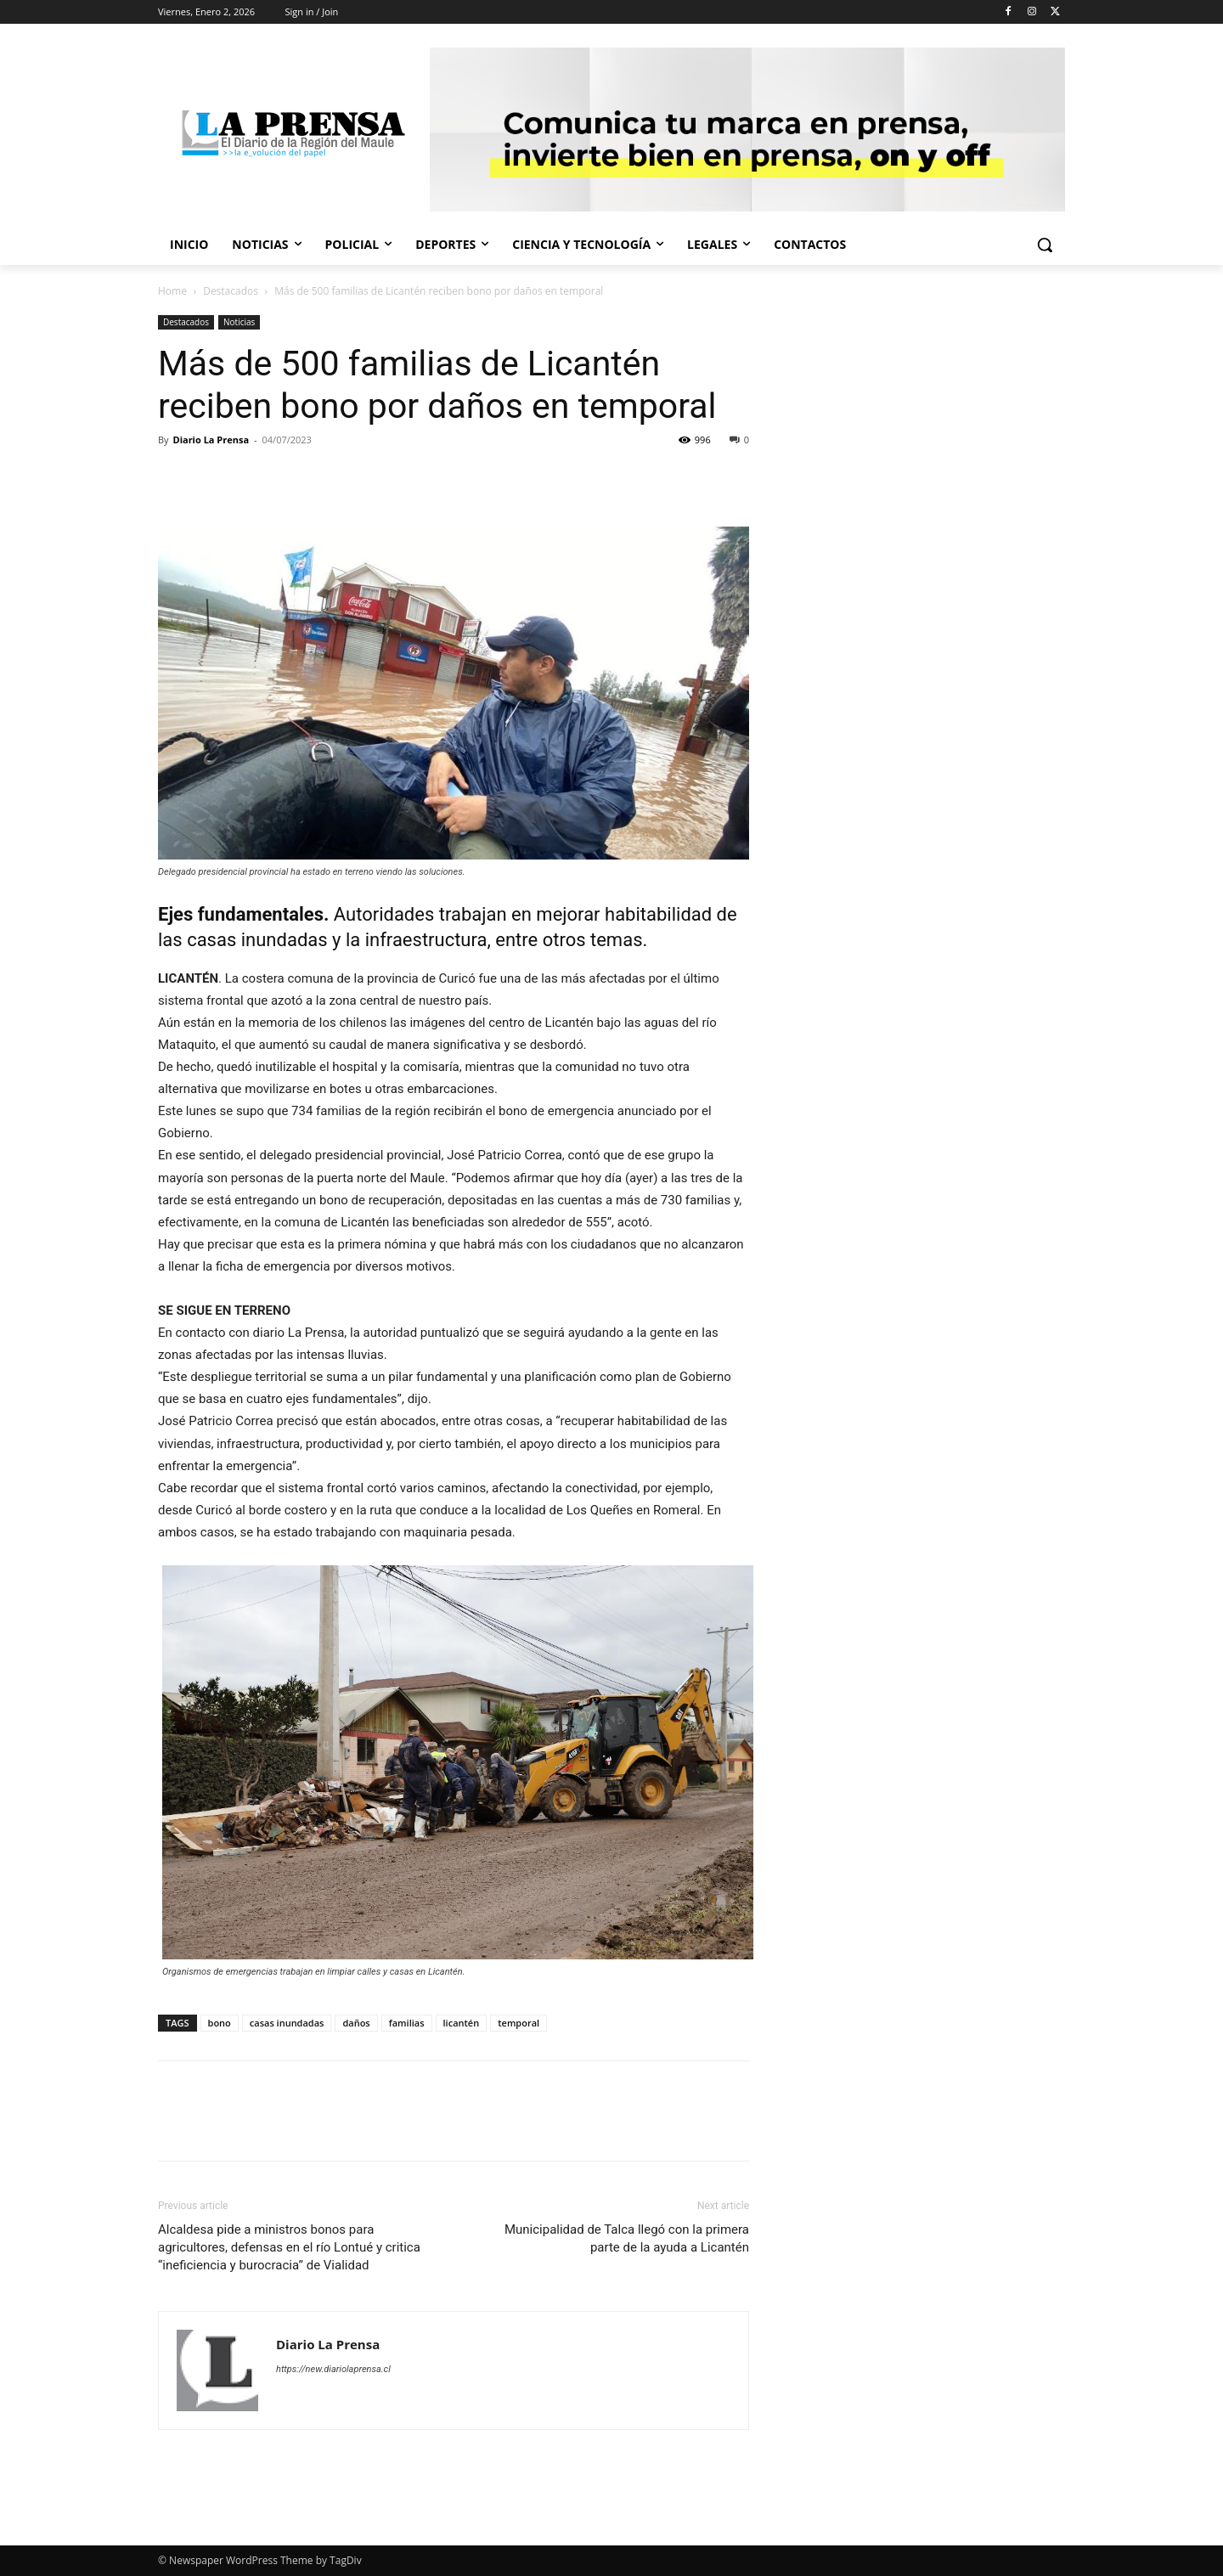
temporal (518, 2022)
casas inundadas (287, 2022)
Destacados (230, 291)
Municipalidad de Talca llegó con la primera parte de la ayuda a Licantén (626, 2238)
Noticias (239, 322)
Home (172, 291)
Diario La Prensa (210, 439)
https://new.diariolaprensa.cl (333, 2369)
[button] (1044, 244)
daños (355, 2022)
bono (219, 2022)
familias (407, 2022)
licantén (461, 2022)
